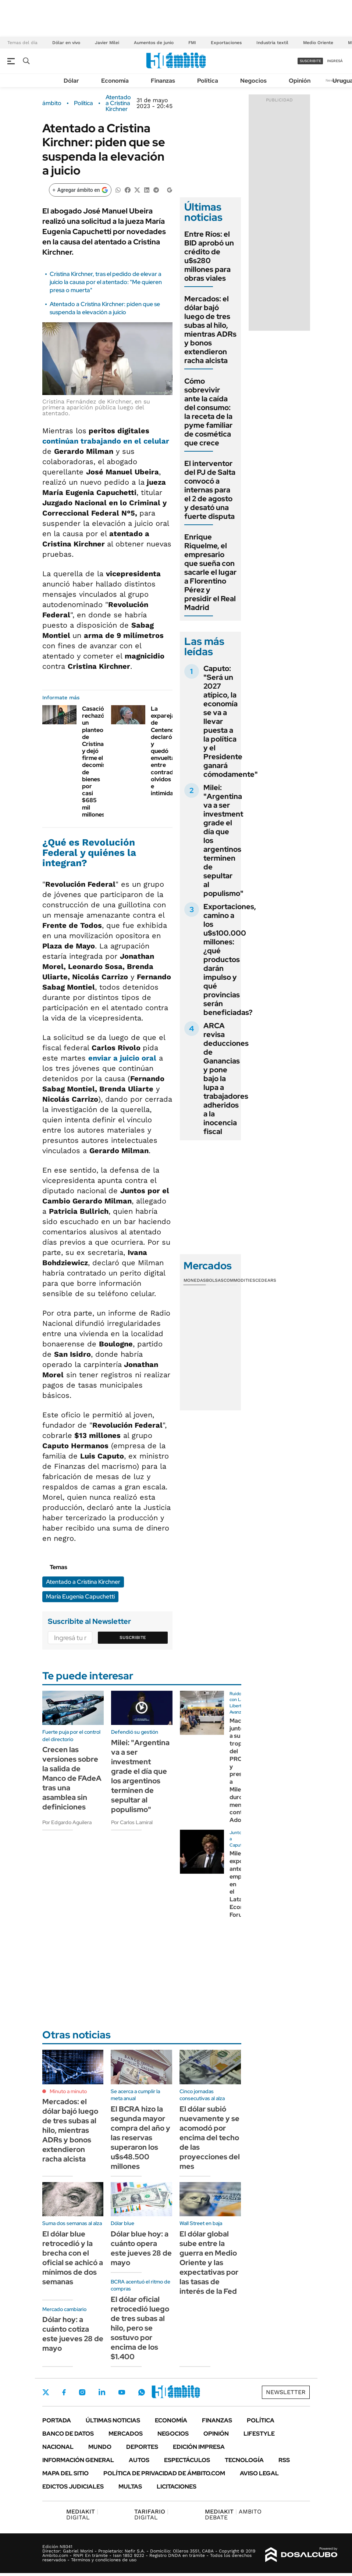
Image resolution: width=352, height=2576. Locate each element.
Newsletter (286, 2392)
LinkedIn (102, 2392)
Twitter (46, 2392)
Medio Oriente (318, 42)
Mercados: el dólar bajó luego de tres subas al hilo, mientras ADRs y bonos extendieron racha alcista (210, 329)
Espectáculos (187, 2460)
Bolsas (215, 1280)
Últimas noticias (113, 2420)
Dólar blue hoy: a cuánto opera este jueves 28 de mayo (141, 2248)
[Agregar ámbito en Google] (80, 190)
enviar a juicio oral (122, 1058)
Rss (284, 2460)
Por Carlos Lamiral (132, 1822)
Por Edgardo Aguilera (67, 1822)
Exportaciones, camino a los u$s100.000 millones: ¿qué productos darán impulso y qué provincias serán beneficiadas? (229, 959)
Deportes (142, 2447)
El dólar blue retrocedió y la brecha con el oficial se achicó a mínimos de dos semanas (72, 2257)
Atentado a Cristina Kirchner (118, 103)
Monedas (195, 1280)
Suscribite (133, 1637)
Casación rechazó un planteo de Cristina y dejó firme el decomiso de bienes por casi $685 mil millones (95, 761)
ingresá (335, 61)
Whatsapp (141, 2392)
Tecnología (244, 2460)
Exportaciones (226, 42)
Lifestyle (259, 2433)
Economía (115, 81)
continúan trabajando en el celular (105, 441)
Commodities (239, 1280)
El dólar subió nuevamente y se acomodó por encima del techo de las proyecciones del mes (209, 2137)
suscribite (310, 61)
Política (207, 81)
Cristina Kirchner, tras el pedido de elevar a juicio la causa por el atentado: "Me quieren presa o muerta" (106, 282)
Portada (56, 2420)
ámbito (51, 103)
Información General (78, 2460)
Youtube (121, 2392)
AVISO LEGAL (259, 2473)
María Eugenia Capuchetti (80, 1596)
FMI (192, 42)
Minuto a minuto (68, 2091)
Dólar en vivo (66, 42)
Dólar (71, 81)
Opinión (299, 81)
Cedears (265, 1280)
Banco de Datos (68, 2433)
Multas (130, 2486)
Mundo (99, 2447)
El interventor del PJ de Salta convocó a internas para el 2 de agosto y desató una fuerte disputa (209, 490)
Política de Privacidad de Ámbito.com (164, 2473)
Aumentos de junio (154, 42)
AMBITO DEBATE (233, 2514)
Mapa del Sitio (65, 2473)
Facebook (64, 2392)
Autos (139, 2460)
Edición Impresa (199, 2447)
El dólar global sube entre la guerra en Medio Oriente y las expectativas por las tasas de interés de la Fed (208, 2262)
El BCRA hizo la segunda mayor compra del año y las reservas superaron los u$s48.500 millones (140, 2137)
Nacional (58, 2447)
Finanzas (163, 81)
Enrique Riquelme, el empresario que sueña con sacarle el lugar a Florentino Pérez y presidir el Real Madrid (210, 572)
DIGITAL (82, 2514)
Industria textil (272, 42)
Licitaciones (176, 2486)
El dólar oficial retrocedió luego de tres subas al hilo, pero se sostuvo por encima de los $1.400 (140, 2328)
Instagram (82, 2392)
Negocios (253, 81)
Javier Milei (107, 42)
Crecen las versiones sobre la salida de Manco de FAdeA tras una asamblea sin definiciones (72, 1778)
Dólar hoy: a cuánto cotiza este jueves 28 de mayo (72, 2334)
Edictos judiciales (73, 2486)
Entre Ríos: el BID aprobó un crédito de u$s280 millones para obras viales (209, 256)
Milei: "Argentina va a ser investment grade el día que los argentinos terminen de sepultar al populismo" (140, 1776)
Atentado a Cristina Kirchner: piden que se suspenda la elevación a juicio (105, 308)
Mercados (126, 2433)
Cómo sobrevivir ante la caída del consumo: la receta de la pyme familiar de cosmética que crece (208, 412)
